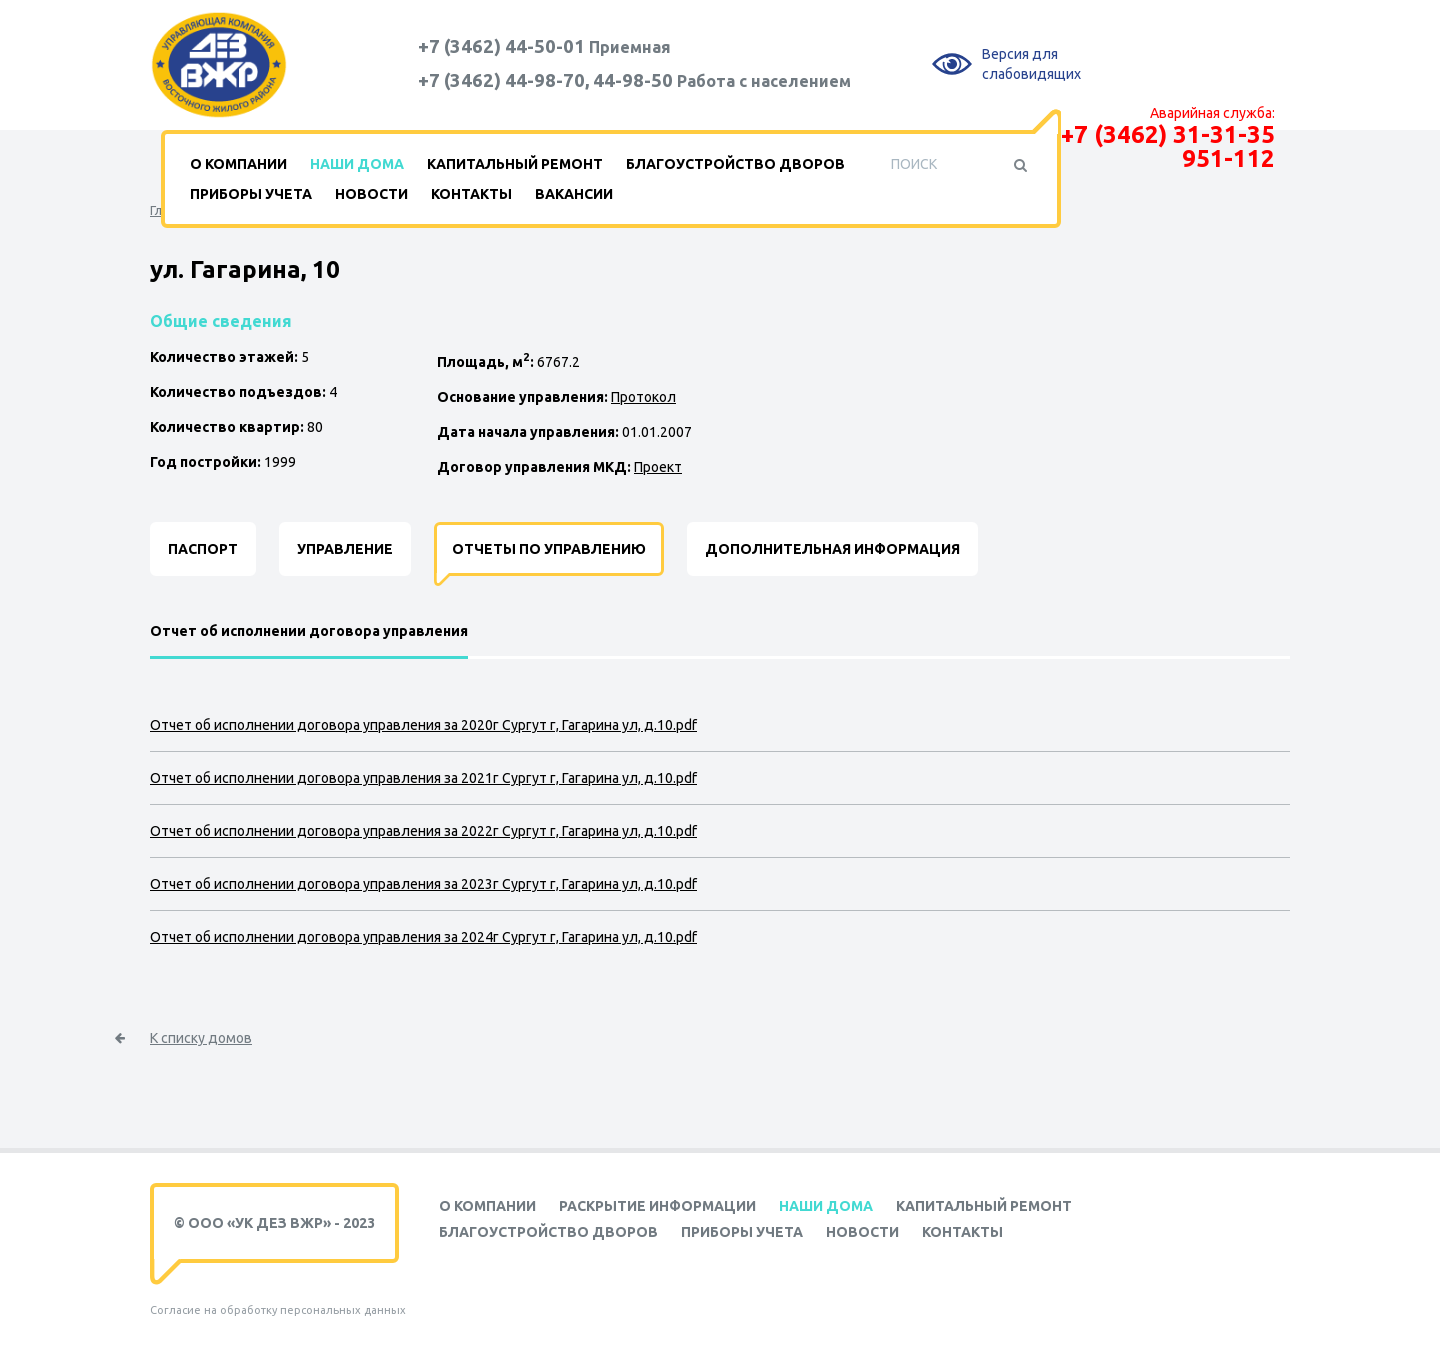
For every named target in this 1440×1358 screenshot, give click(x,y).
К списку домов (201, 1038)
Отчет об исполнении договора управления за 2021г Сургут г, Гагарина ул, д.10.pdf (423, 778)
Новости (371, 194)
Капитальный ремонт (515, 164)
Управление (345, 549)
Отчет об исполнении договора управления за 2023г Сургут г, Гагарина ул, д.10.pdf (423, 884)
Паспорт (203, 549)
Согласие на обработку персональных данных (278, 1310)
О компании (238, 164)
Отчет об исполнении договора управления (309, 631)
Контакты (471, 194)
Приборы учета (251, 194)
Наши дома (357, 164)
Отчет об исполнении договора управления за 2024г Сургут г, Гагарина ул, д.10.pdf (423, 937)
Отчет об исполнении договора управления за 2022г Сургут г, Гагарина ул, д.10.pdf (423, 831)
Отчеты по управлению (549, 549)
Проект (658, 467)
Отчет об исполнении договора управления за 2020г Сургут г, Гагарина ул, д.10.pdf (423, 725)
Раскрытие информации (657, 1206)
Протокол (643, 397)
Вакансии (574, 194)
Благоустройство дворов (735, 164)
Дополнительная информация (832, 549)
